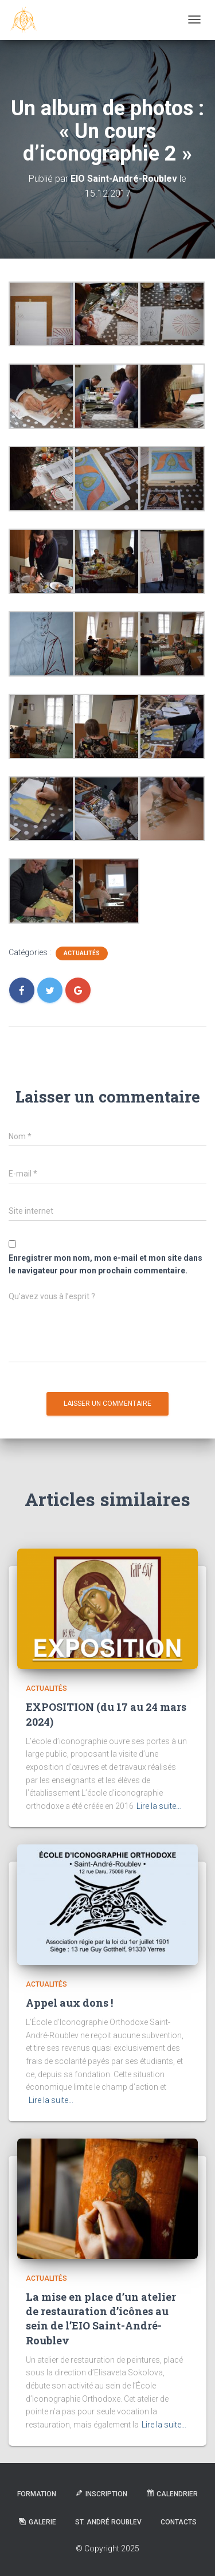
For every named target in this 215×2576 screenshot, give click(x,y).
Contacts (179, 2522)
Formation (36, 2494)
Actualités (82, 953)
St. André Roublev (108, 2522)
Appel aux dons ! (69, 2003)
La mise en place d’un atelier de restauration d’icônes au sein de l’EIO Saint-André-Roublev (101, 2318)
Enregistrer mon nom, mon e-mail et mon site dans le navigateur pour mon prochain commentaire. (105, 1264)
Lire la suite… (158, 1806)
